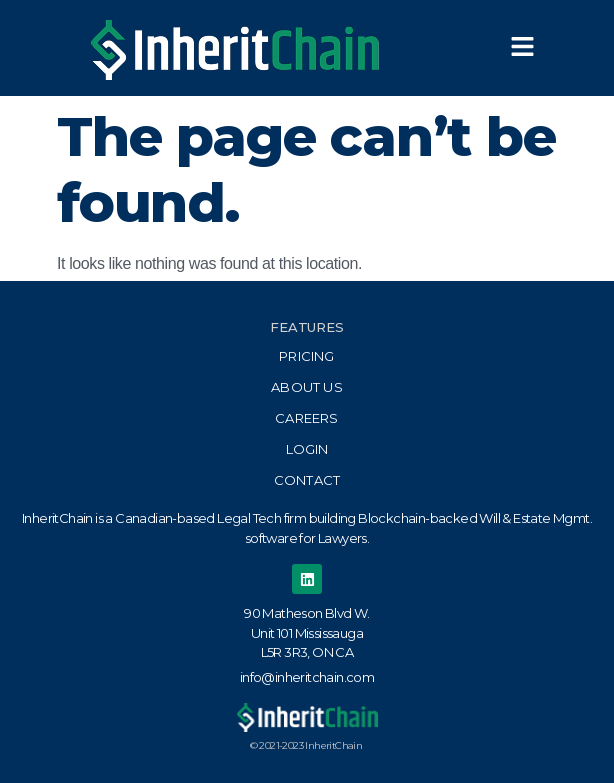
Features (306, 327)
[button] (522, 48)
